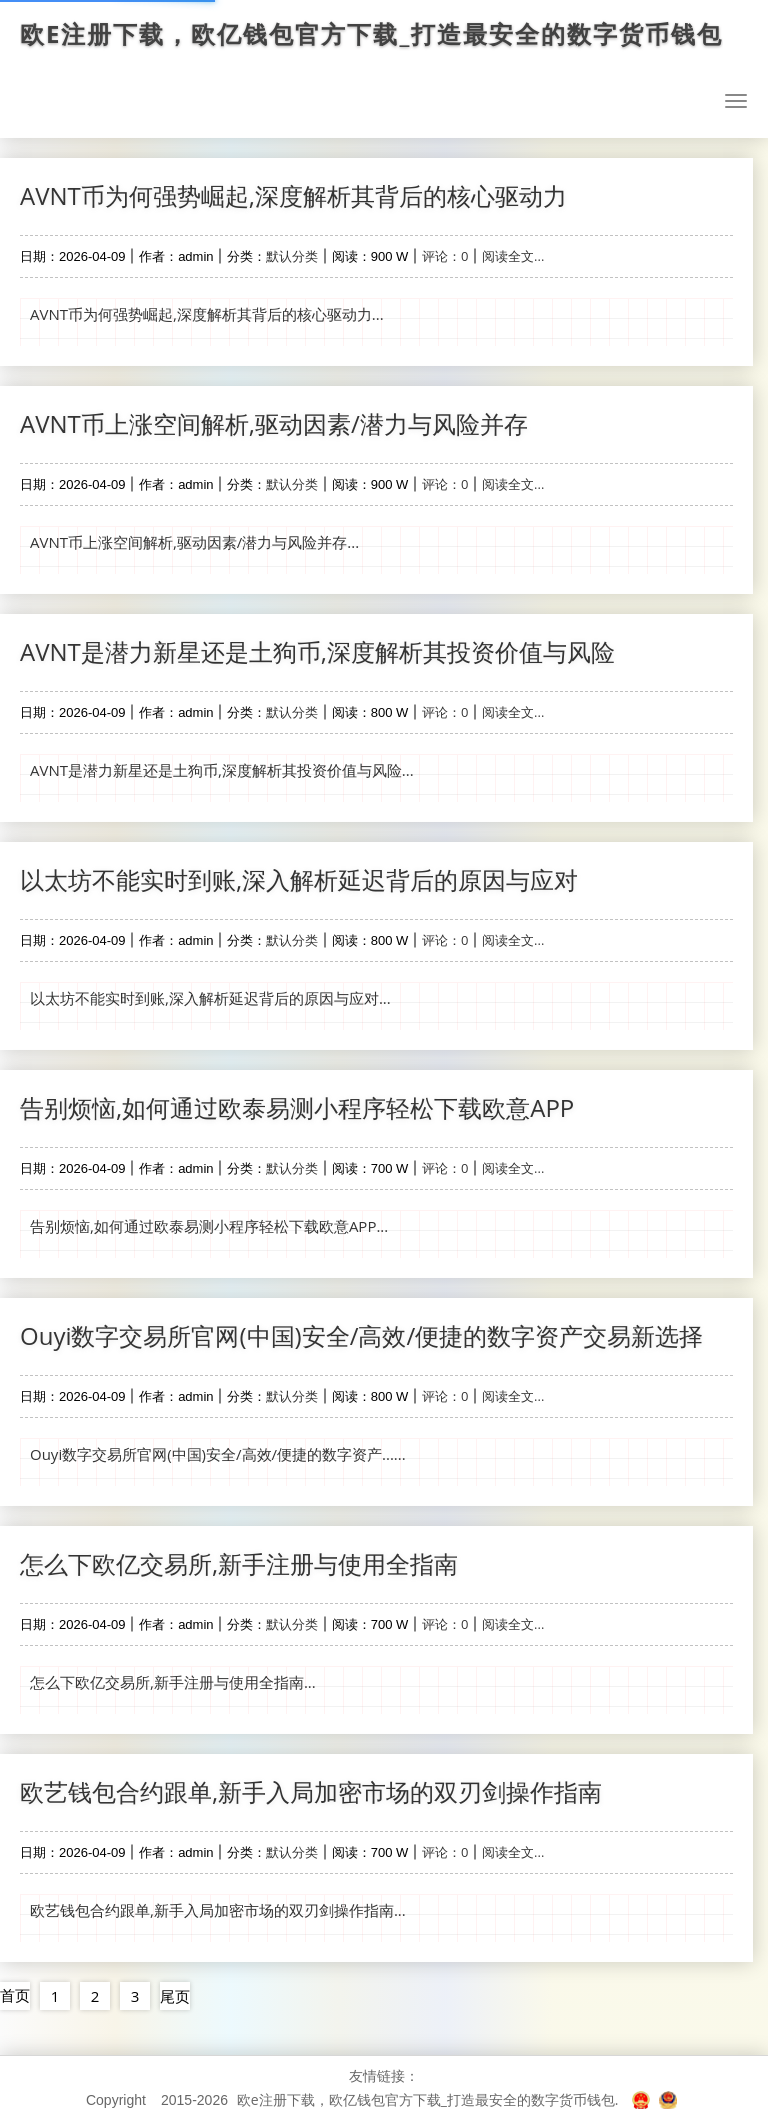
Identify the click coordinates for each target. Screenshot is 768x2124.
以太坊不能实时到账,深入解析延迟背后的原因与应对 (299, 879)
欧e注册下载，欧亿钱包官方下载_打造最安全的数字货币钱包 (371, 34)
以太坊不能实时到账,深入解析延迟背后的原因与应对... (210, 998)
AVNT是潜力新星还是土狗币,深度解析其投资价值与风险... (222, 770)
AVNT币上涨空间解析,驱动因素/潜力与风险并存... (194, 542)
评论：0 (445, 256)
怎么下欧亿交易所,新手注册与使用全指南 (239, 1563)
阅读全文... (513, 256)
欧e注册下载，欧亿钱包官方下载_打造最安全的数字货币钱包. (428, 2099)
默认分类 (292, 256)
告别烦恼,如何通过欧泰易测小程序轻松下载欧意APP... (209, 1226)
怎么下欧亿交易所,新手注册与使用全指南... (173, 1682)
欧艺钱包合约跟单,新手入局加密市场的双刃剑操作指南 (311, 1791)
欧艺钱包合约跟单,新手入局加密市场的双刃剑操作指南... (218, 1910)
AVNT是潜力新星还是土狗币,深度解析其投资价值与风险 (317, 651)
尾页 (175, 1996)
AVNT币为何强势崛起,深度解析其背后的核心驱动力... (207, 314)
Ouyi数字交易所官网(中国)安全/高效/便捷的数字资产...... (218, 1454)
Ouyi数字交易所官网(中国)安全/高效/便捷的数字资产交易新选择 (361, 1335)
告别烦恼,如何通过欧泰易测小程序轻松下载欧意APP (297, 1107)
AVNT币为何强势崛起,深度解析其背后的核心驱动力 (293, 195)
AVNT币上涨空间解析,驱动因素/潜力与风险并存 (274, 423)
